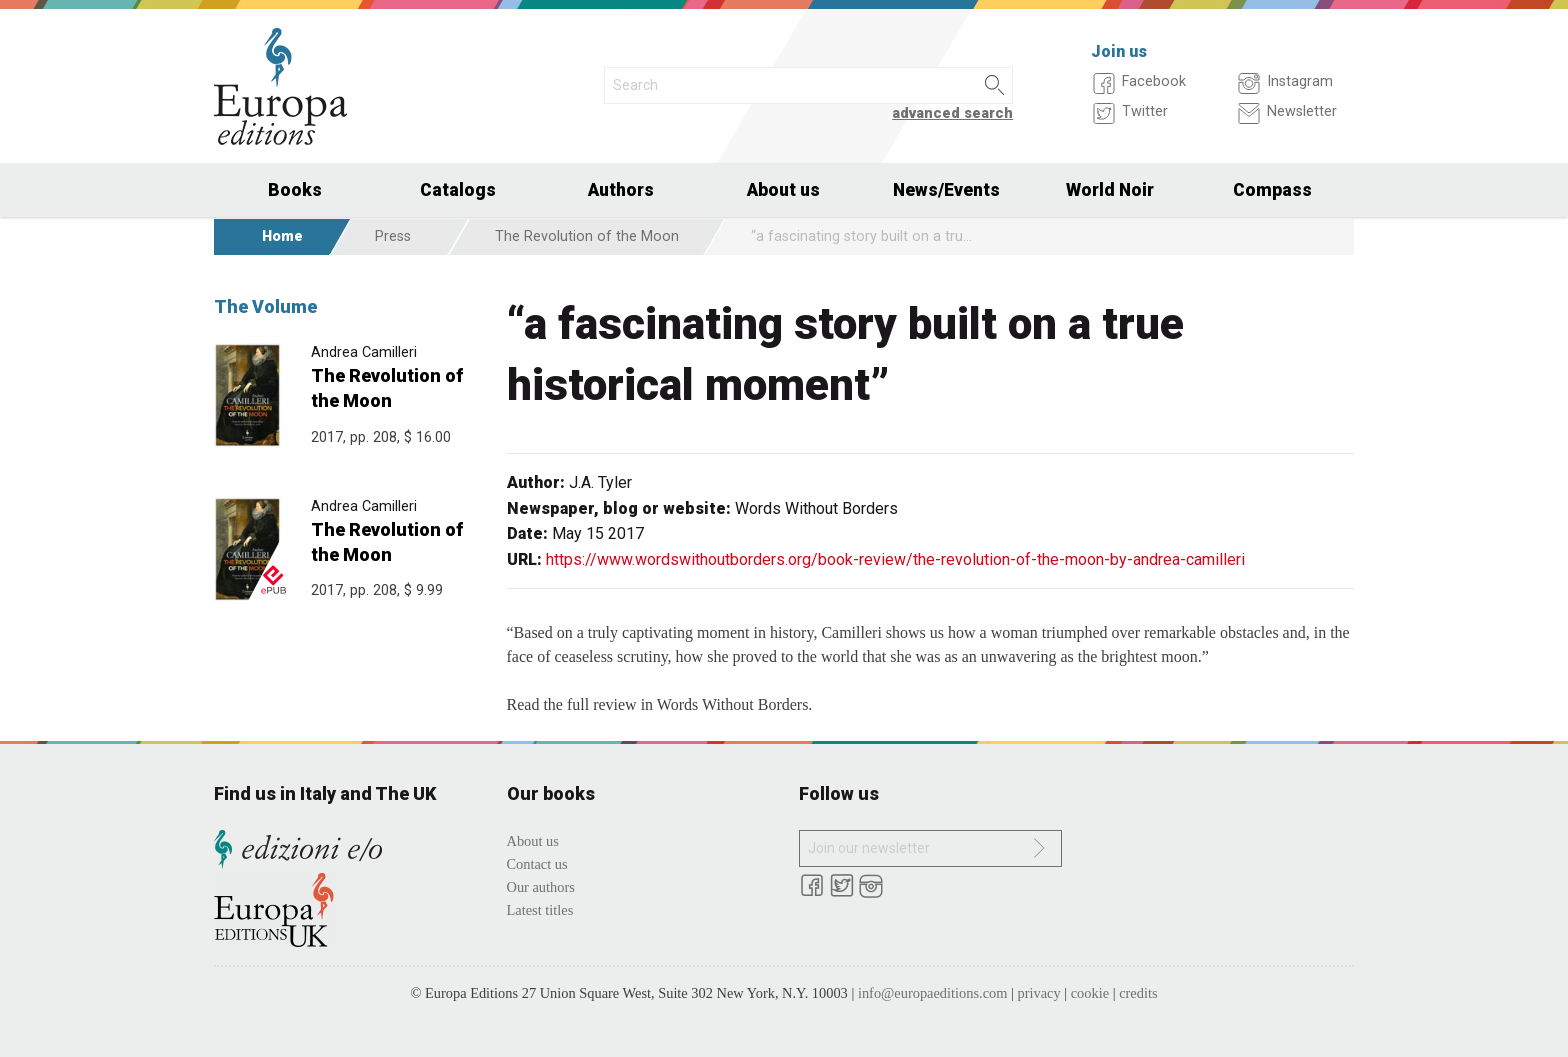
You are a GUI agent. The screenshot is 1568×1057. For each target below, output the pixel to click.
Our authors (541, 887)
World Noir (1110, 190)
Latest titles (540, 910)
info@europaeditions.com (933, 993)
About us (783, 190)
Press (393, 236)
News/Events (946, 190)
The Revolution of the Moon (587, 236)
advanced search (952, 113)
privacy (1039, 993)
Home (282, 236)
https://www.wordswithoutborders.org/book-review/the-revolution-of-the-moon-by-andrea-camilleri (895, 559)
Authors (621, 190)
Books (295, 190)
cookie (1090, 993)
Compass (1272, 190)
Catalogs (458, 190)
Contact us (537, 864)
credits (1138, 993)
